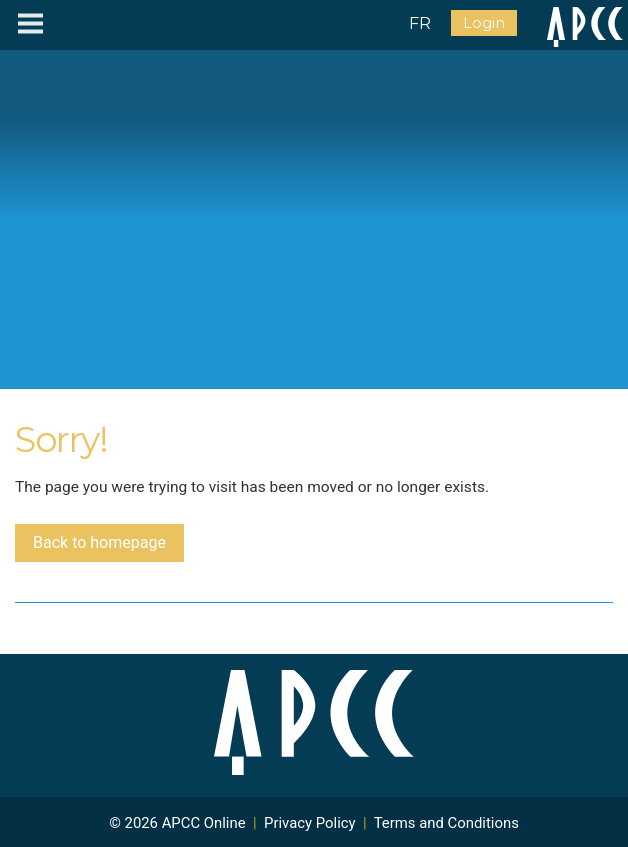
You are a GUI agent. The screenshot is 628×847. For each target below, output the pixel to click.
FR (420, 23)
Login (484, 23)
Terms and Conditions (446, 823)
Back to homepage (99, 542)
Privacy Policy (310, 823)
